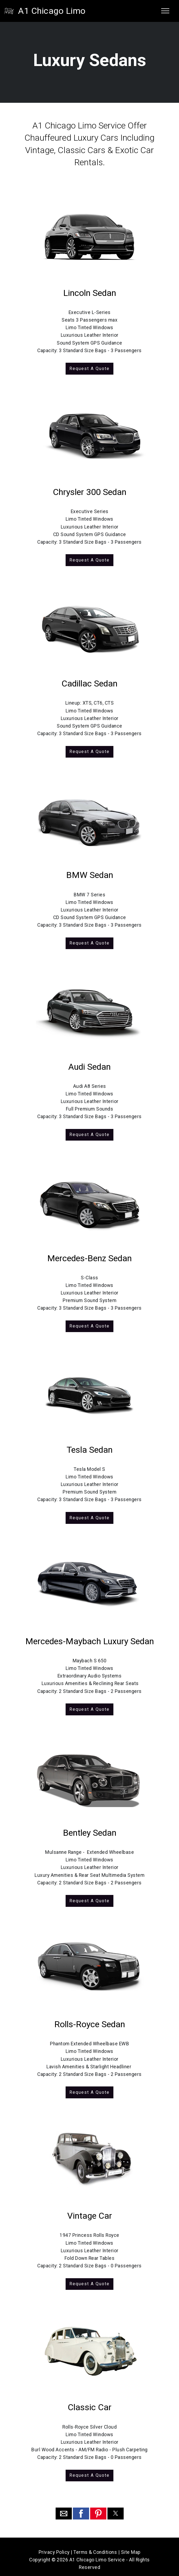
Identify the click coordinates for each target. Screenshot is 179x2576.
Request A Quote (89, 368)
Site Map (131, 2546)
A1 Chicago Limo (52, 11)
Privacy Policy (54, 2546)
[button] (64, 2508)
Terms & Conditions (95, 2546)
